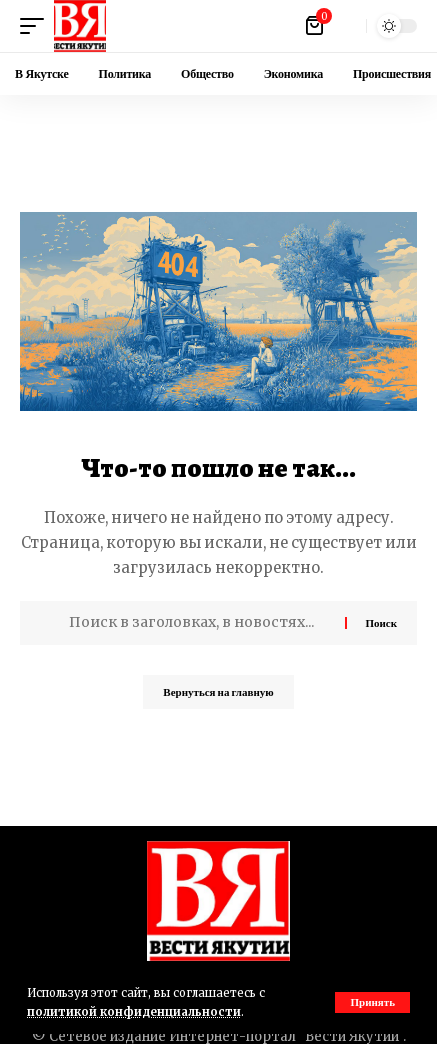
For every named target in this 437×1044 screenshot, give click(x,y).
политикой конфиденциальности (134, 1012)
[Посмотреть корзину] (316, 26)
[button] (372, 1002)
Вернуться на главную (218, 692)
